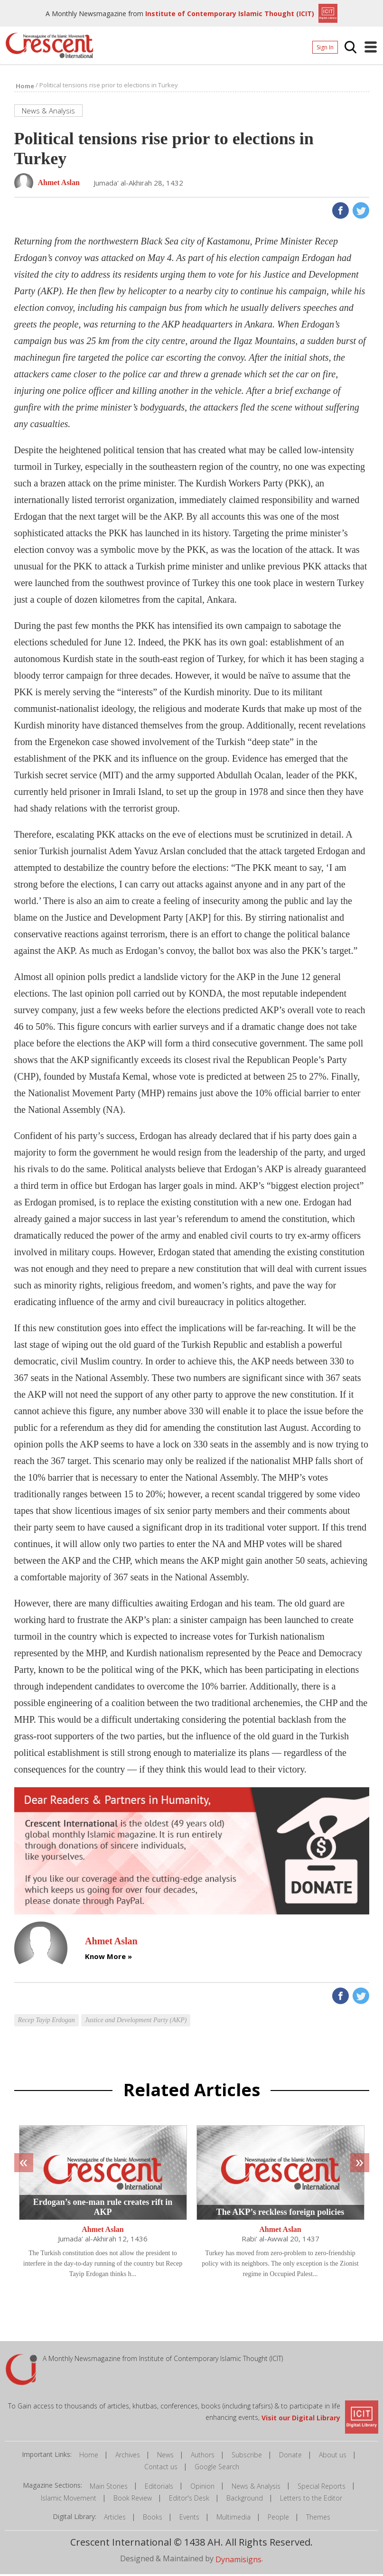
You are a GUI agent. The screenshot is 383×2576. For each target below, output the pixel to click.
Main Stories (109, 2487)
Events (189, 2518)
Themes (318, 2518)
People (278, 2518)
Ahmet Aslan (102, 2231)
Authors (203, 2456)
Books (152, 2518)
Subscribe (247, 2456)
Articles (115, 2518)
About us (332, 2456)
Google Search (217, 2468)
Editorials (159, 2487)
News (165, 2456)
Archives (127, 2456)
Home (88, 2456)
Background (244, 2499)
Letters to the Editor (311, 2499)
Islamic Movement (68, 2499)
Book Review (132, 2499)
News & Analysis (256, 2487)
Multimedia (233, 2518)
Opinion (202, 2487)
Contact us (160, 2468)
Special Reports (322, 2487)
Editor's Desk (189, 2499)
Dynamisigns (238, 2561)
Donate (290, 2456)
